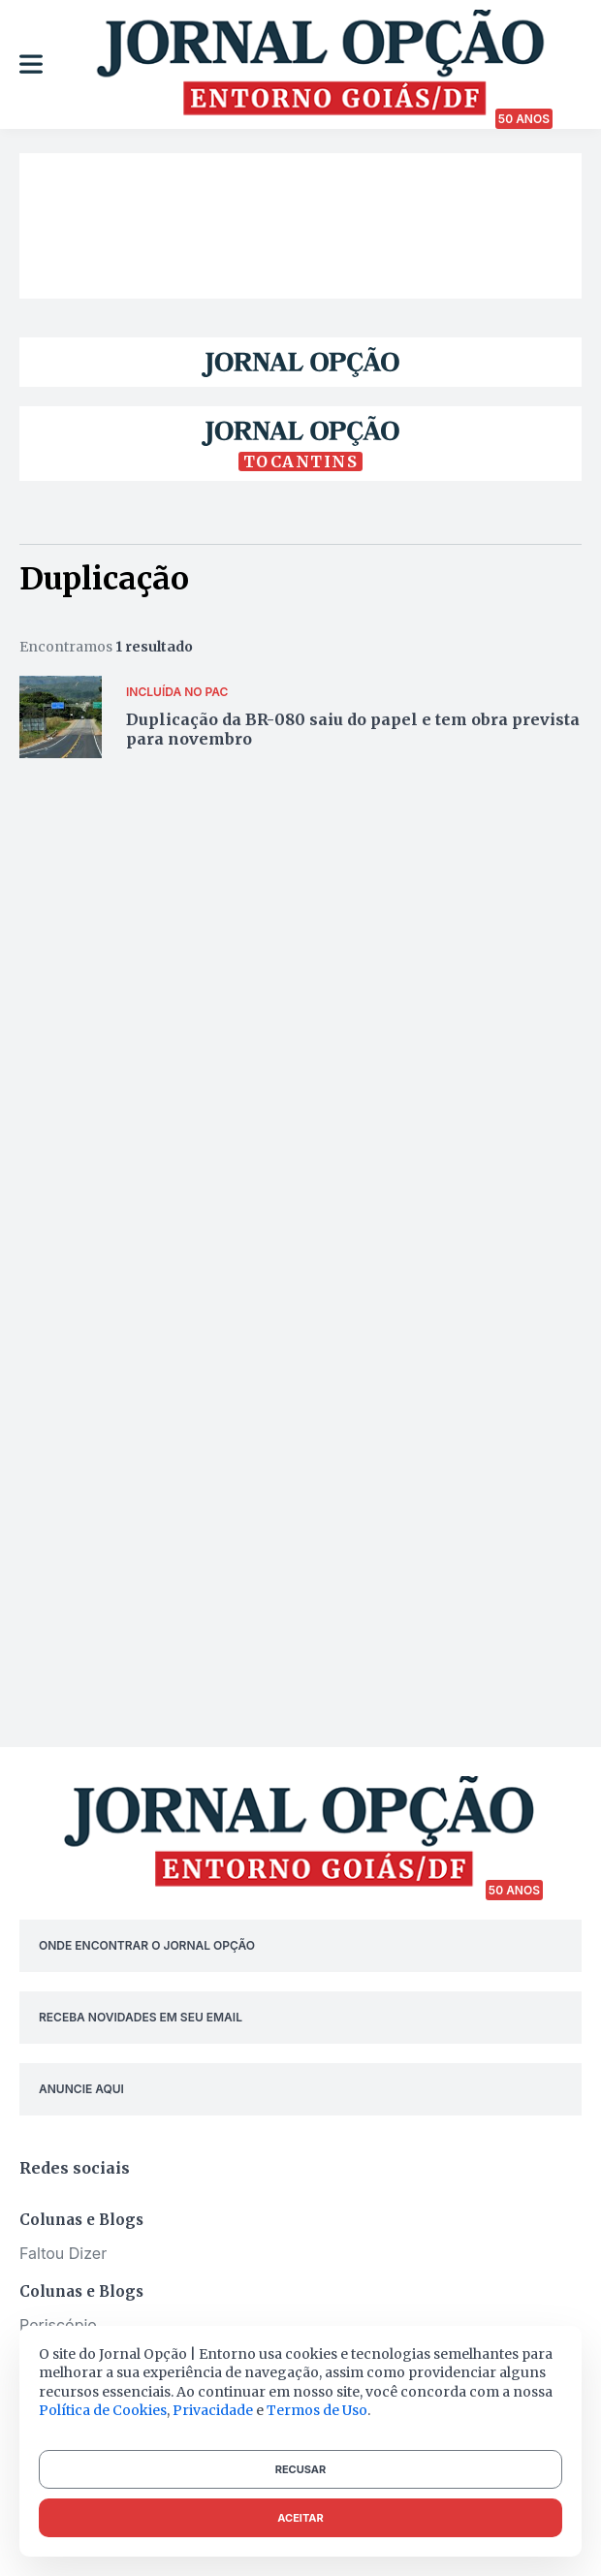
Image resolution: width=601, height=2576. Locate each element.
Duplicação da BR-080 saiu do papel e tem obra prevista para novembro (353, 728)
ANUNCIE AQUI (81, 2089)
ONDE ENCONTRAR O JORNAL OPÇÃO (147, 1945)
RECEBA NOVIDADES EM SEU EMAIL (140, 2017)
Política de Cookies (103, 2410)
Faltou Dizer (63, 2253)
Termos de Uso (317, 2410)
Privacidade (213, 2410)
